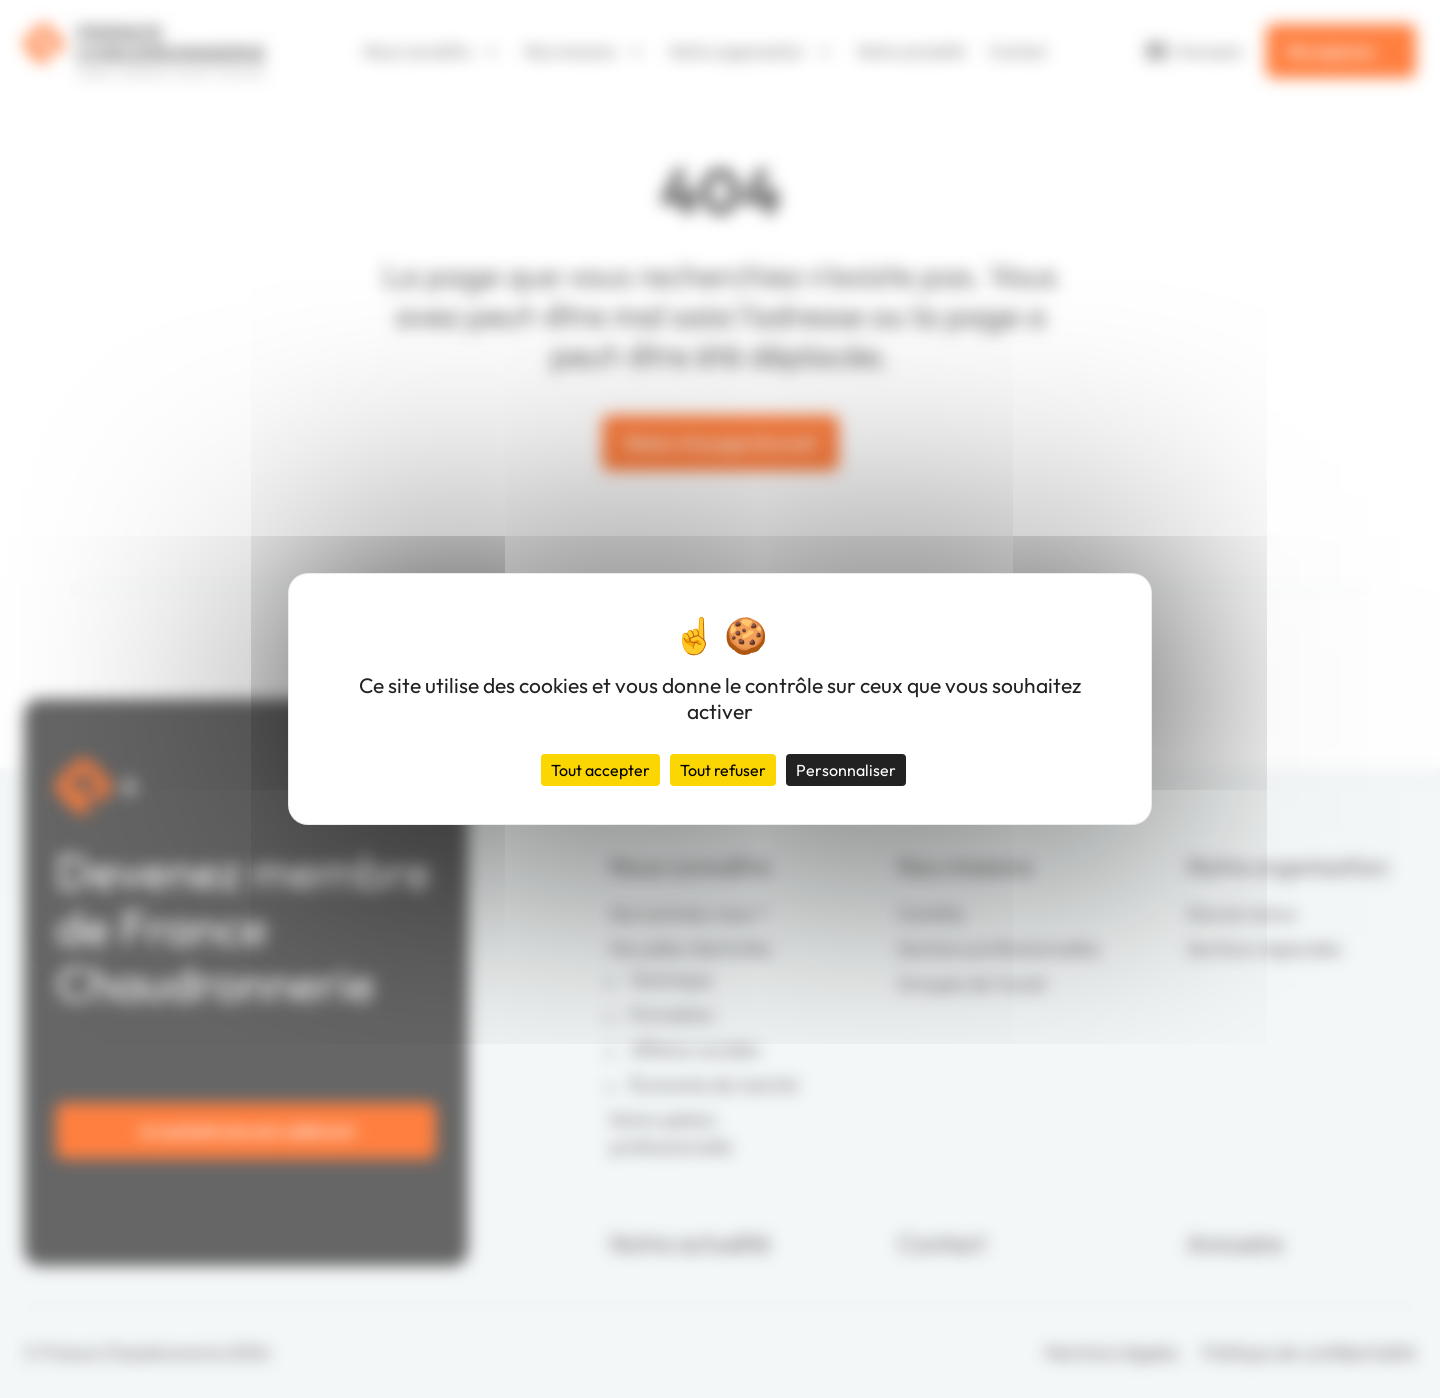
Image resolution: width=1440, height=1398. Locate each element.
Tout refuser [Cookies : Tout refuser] (723, 770)
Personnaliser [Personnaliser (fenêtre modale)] (846, 770)
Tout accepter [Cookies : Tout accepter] (600, 770)
